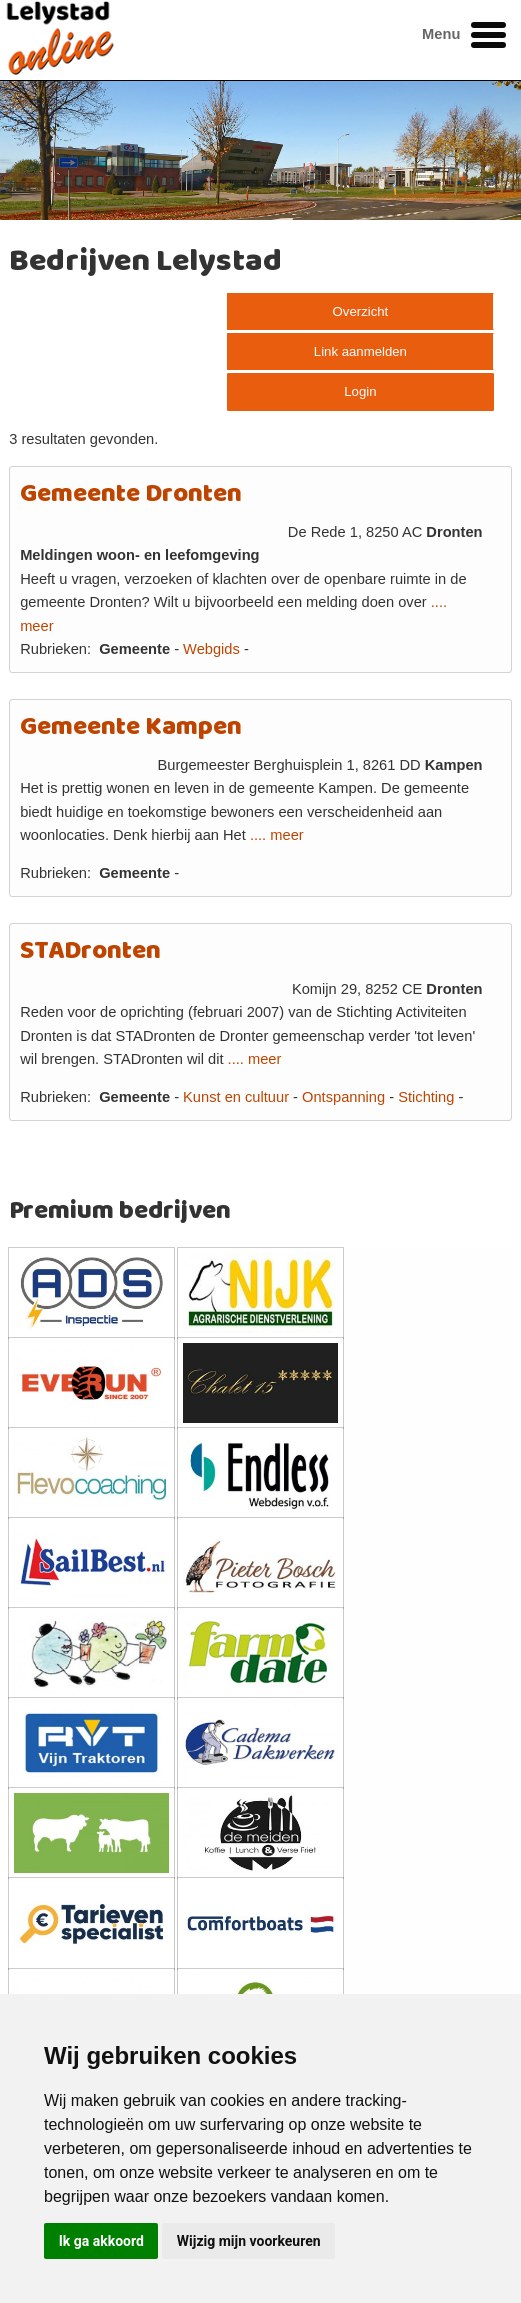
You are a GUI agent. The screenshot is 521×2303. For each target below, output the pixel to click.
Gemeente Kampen (131, 727)
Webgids (211, 649)
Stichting (426, 1097)
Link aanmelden (360, 351)
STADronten (90, 951)
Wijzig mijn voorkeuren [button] (249, 2241)
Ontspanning (343, 1097)
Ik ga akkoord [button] (101, 2241)
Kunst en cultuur (236, 1097)
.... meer (277, 835)
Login (360, 391)
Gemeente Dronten (131, 494)
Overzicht (361, 311)
